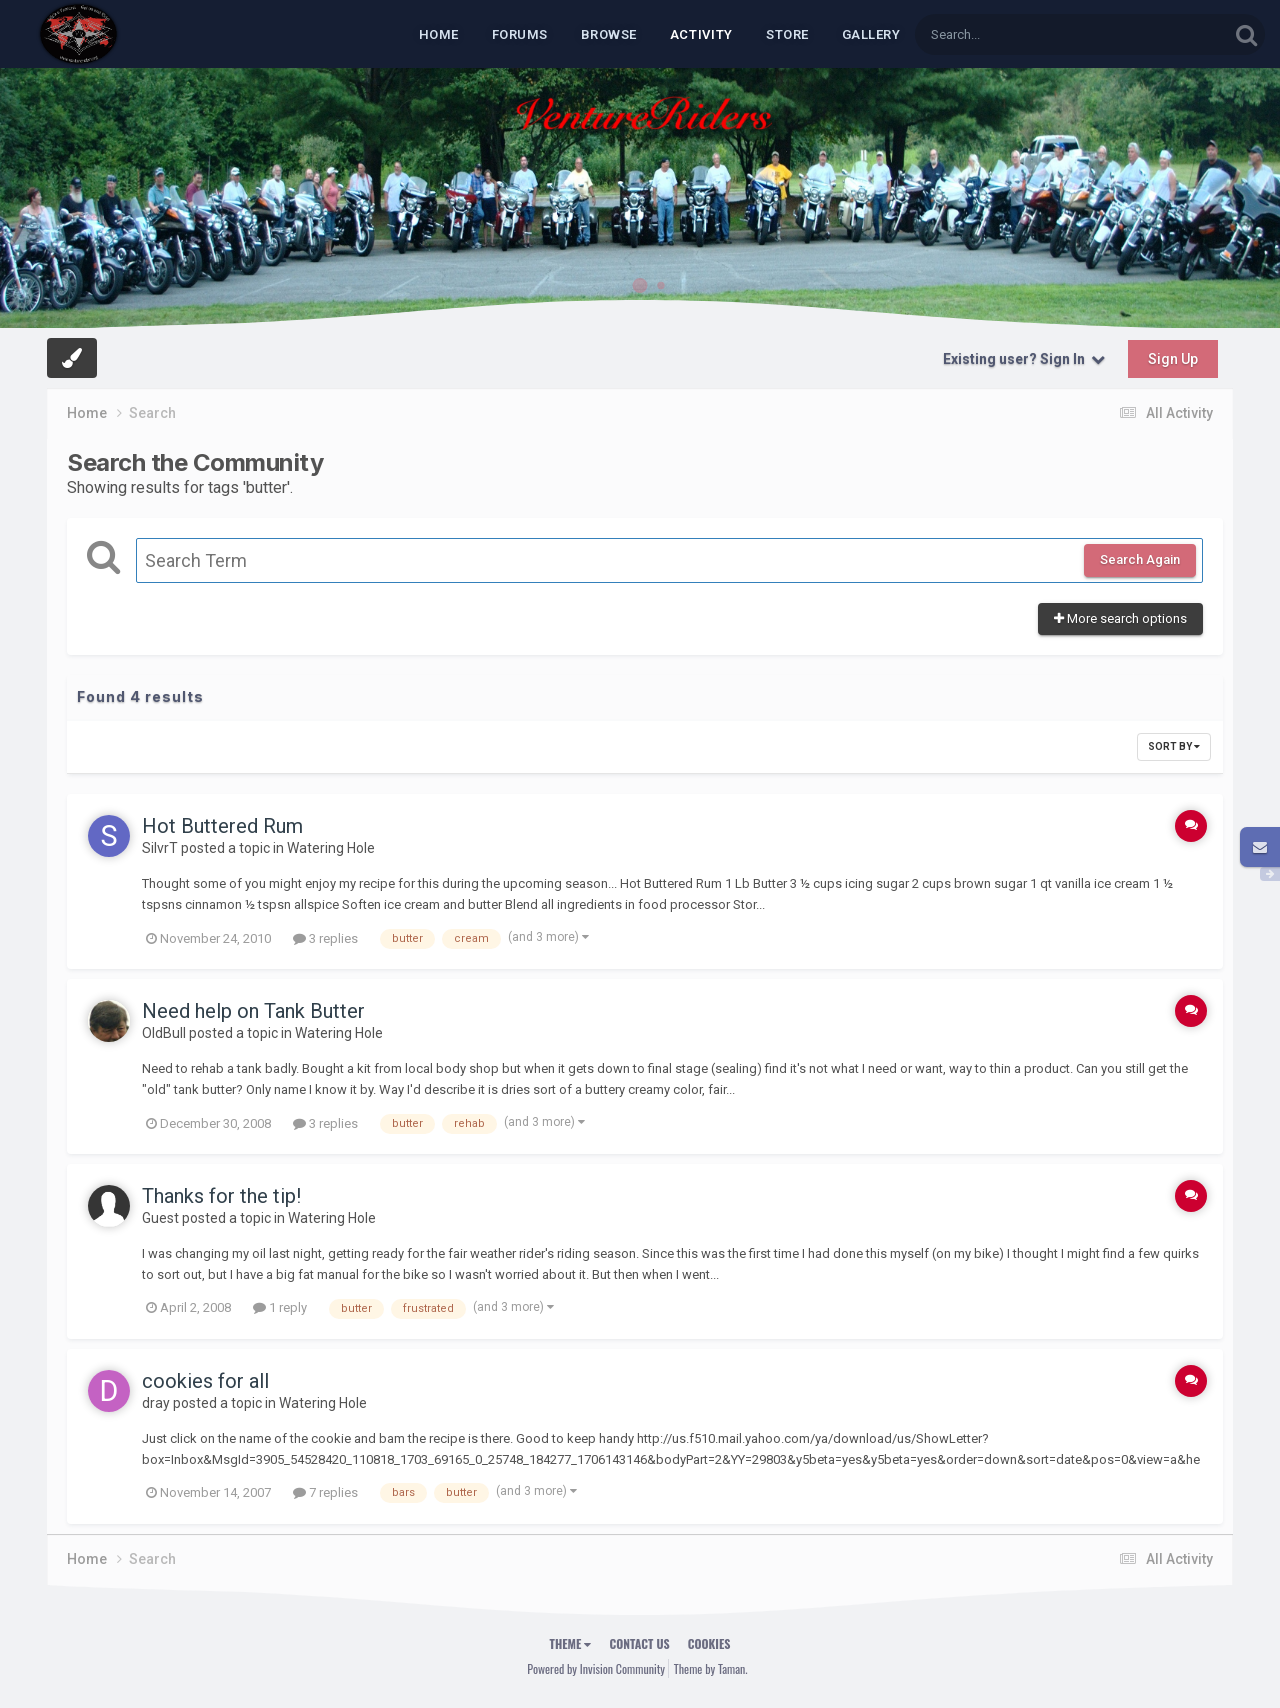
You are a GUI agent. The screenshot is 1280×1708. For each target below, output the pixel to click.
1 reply (280, 1307)
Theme (571, 1643)
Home (439, 34)
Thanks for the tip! (221, 1196)
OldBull (164, 1033)
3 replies (325, 938)
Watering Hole (331, 848)
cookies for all (205, 1381)
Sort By (1174, 746)
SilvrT (160, 848)
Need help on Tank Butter (253, 1011)
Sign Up (1173, 359)
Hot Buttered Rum (222, 826)
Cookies (709, 1643)
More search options (1120, 618)
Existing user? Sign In (1024, 359)
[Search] (1020, 34)
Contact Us (639, 1643)
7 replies (325, 1492)
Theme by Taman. (711, 1668)
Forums (520, 34)
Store (787, 34)
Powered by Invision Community (596, 1668)
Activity (701, 34)
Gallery (871, 34)
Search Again (1140, 559)
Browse (609, 34)
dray (156, 1403)
